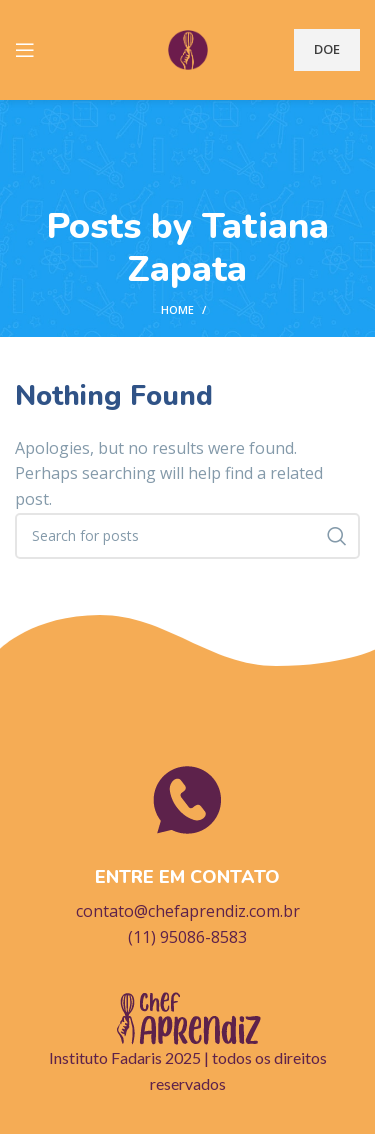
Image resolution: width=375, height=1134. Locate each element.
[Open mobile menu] (25, 50)
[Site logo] (188, 48)
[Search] (187, 536)
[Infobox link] (187, 855)
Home (177, 309)
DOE (327, 49)
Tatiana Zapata (228, 248)
